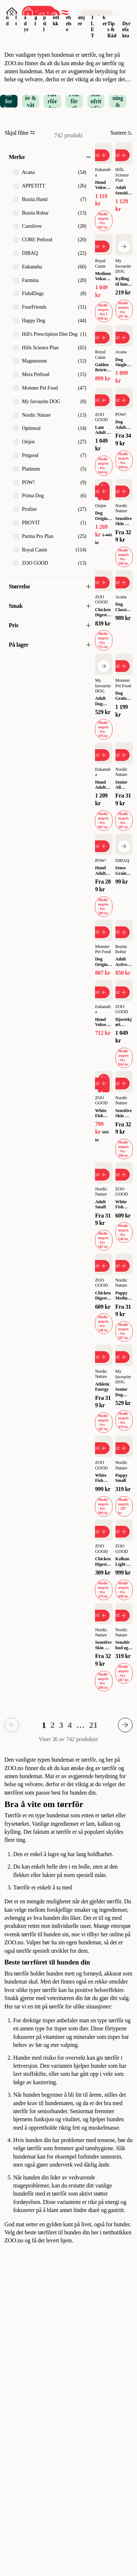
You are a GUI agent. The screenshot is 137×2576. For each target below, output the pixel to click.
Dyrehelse (69, 17)
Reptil (45, 17)
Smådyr (26, 17)
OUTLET (93, 20)
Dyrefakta (126, 30)
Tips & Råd (111, 30)
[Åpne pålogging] (12, 13)
